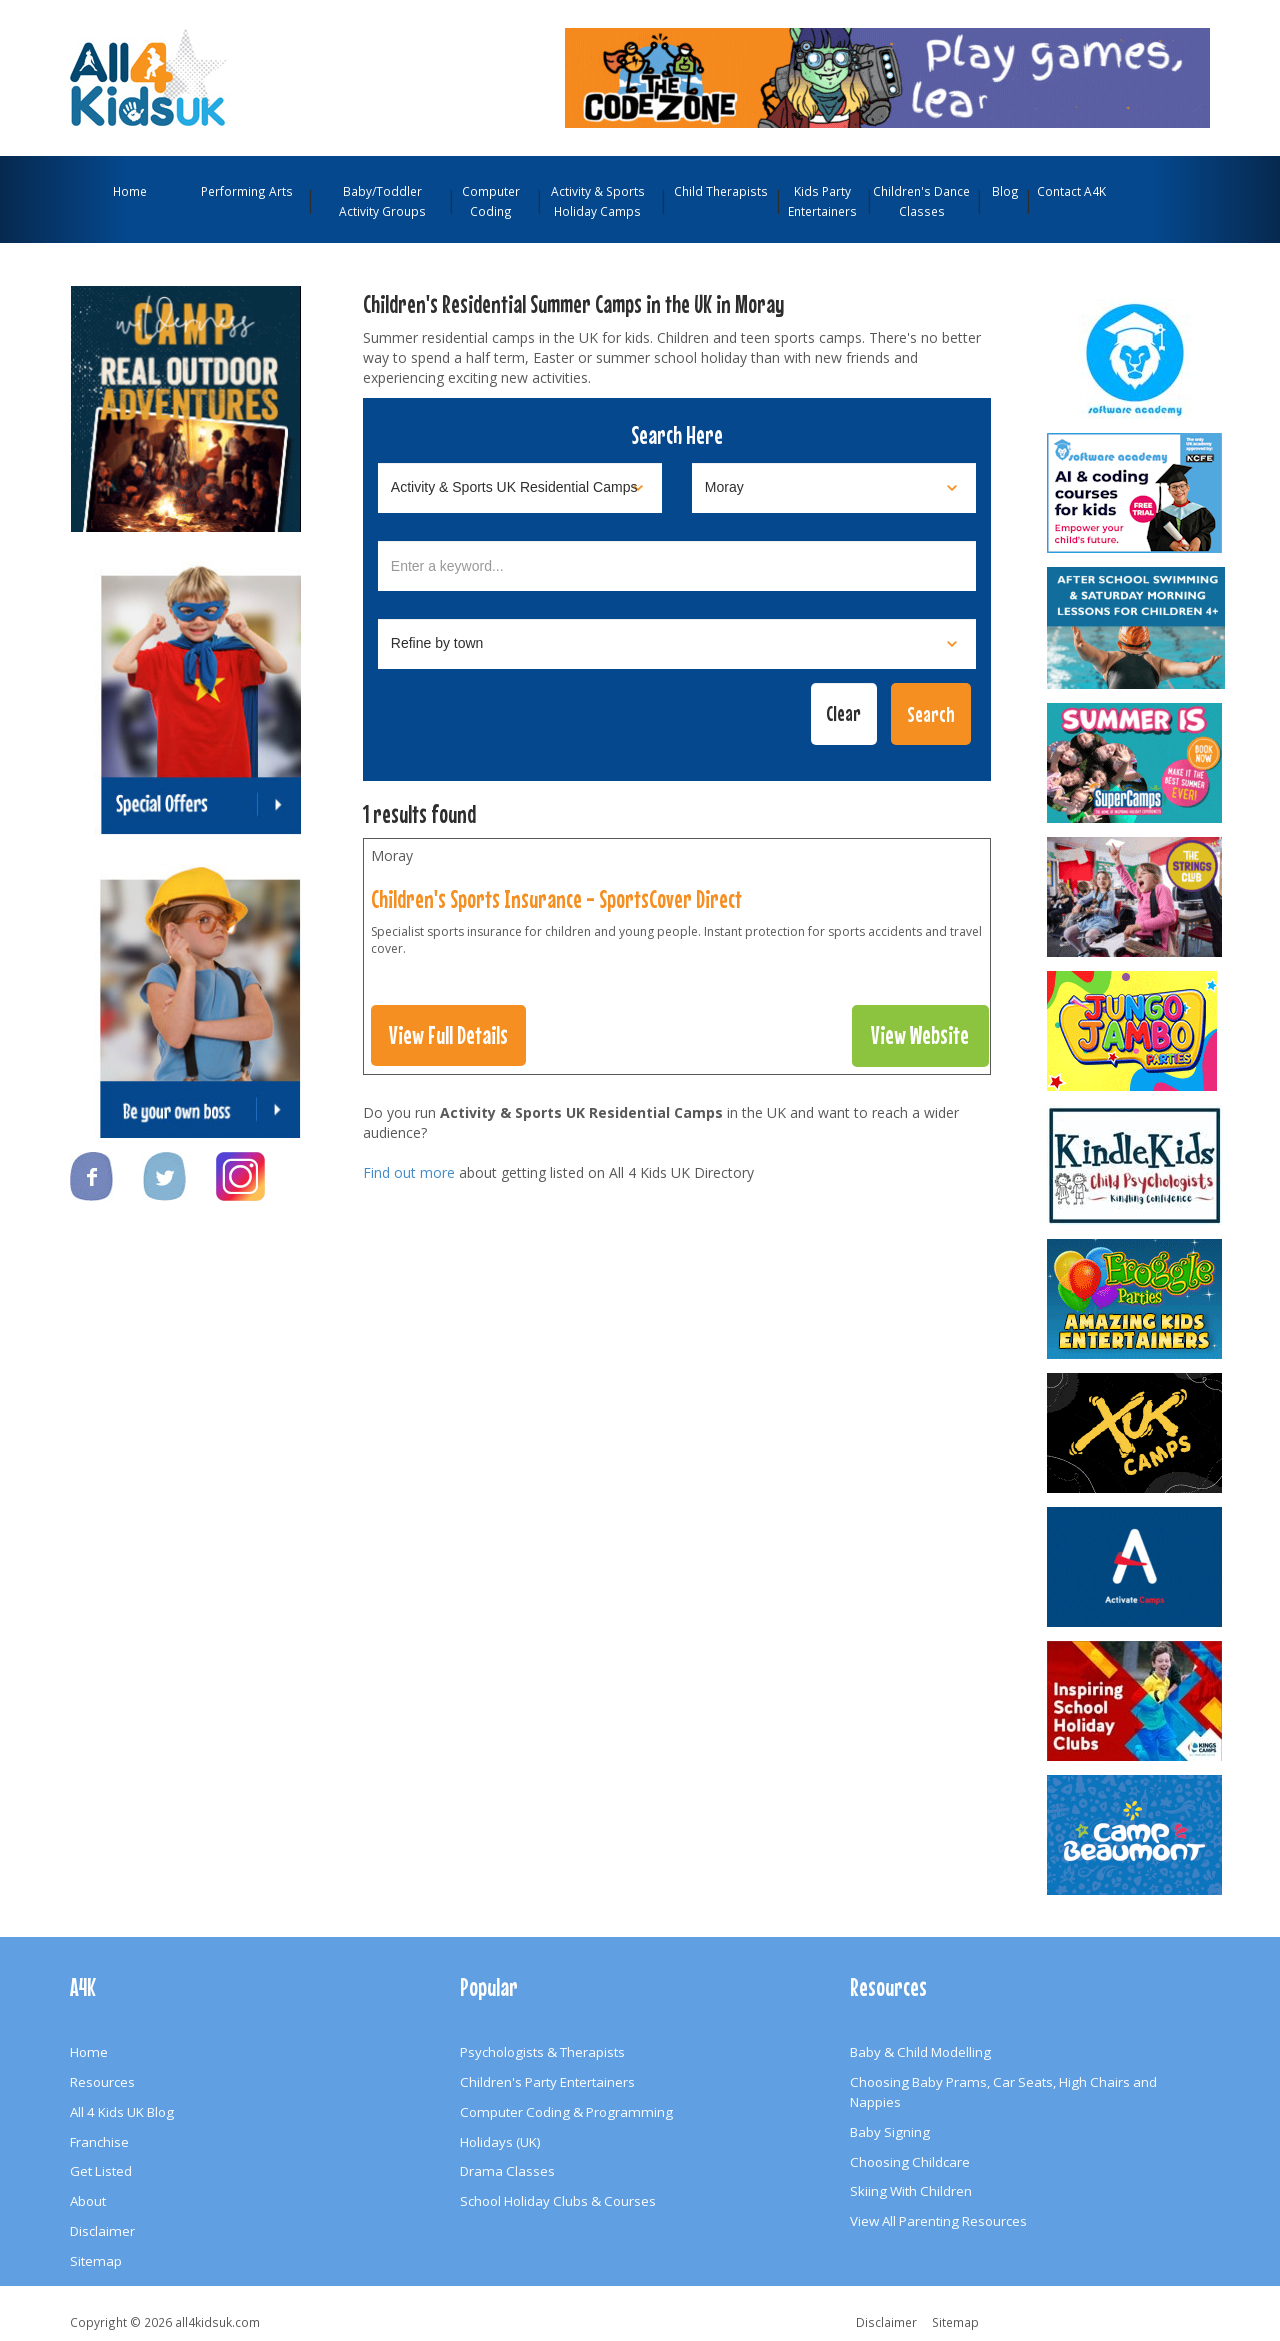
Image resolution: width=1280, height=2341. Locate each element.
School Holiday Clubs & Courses (558, 2201)
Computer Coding (491, 201)
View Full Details (448, 1035)
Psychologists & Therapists (542, 2052)
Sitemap (96, 2261)
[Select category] (520, 488)
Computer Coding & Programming (566, 2112)
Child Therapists (721, 191)
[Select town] (677, 644)
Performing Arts (247, 191)
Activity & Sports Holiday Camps (598, 201)
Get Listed (101, 2171)
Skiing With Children (911, 2191)
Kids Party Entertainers (822, 201)
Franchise (99, 2142)
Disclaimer (102, 2231)
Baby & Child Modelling (920, 2052)
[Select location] (834, 488)
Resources (102, 2082)
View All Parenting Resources (938, 2221)
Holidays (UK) (500, 2142)
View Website (920, 1035)
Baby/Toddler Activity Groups (382, 201)
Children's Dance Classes (921, 201)
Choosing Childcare (910, 2162)
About (88, 2201)
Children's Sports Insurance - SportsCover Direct (556, 899)
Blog (1005, 191)
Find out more (409, 1172)
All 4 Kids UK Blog (122, 2112)
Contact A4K (1071, 191)
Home (130, 191)
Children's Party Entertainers (547, 2082)
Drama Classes (507, 2171)
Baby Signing (890, 2132)
